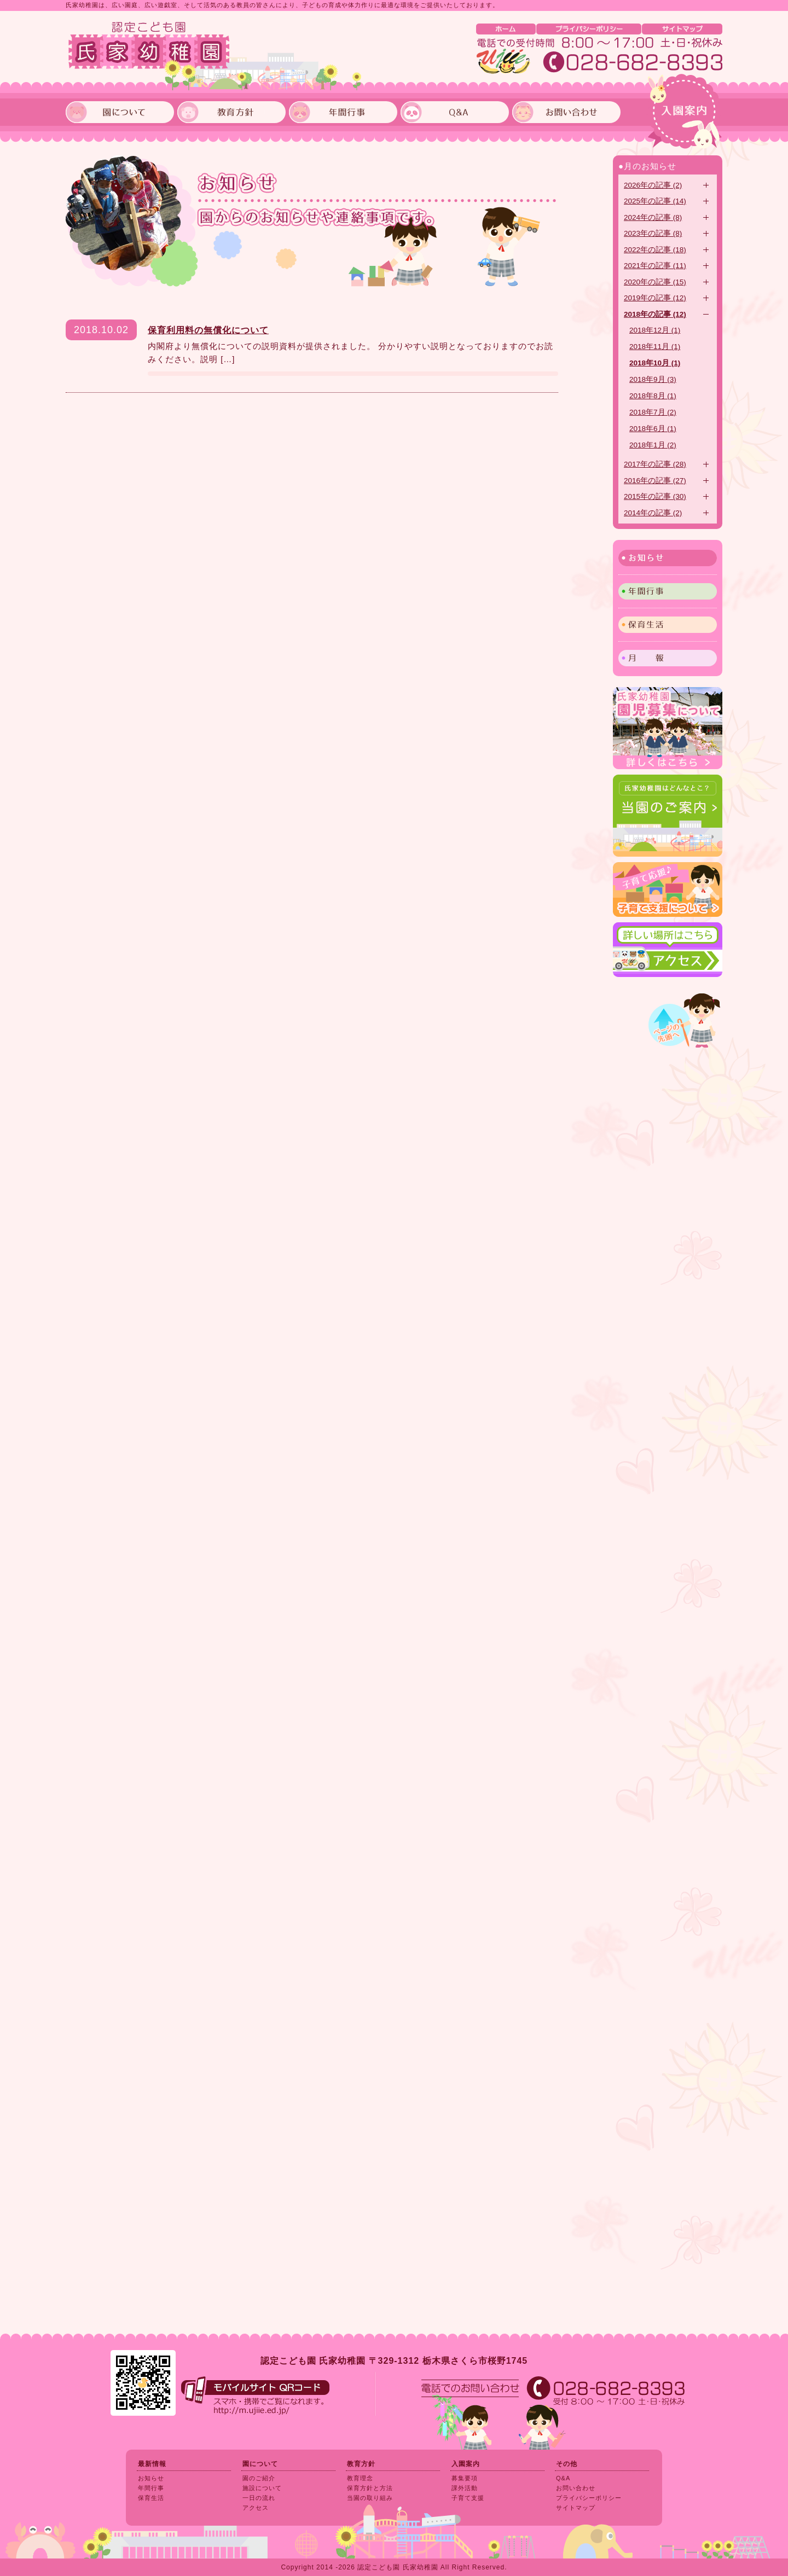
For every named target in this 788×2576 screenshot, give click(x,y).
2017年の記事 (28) (655, 464)
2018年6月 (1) (652, 429)
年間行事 (151, 2488)
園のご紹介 (258, 2478)
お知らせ (667, 558)
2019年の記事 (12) (655, 298)
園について (260, 2464)
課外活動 (464, 2488)
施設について (262, 2488)
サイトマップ (575, 2507)
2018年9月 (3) (652, 379)
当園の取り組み (370, 2497)
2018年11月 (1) (654, 346)
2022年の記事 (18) (655, 250)
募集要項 (464, 2478)
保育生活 (151, 2497)
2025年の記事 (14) (655, 201)
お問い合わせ (575, 2488)
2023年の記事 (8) (653, 233)
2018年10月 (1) (654, 363)
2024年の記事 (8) (653, 217)
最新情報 (152, 2464)
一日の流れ (258, 2497)
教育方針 (361, 2464)
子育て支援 (467, 2497)
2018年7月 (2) (652, 412)
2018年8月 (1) (652, 396)
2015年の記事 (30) (655, 496)
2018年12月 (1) (654, 330)
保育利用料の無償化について (208, 330)
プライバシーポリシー (589, 2497)
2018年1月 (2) (652, 445)
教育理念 (360, 2478)
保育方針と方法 (370, 2488)
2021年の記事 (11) (655, 265)
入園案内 (684, 111)
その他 (566, 2464)
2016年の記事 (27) (655, 480)
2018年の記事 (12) (655, 314)
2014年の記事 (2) (653, 513)
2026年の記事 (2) (653, 185)
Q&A (563, 2478)
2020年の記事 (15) (655, 282)
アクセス (255, 2507)
